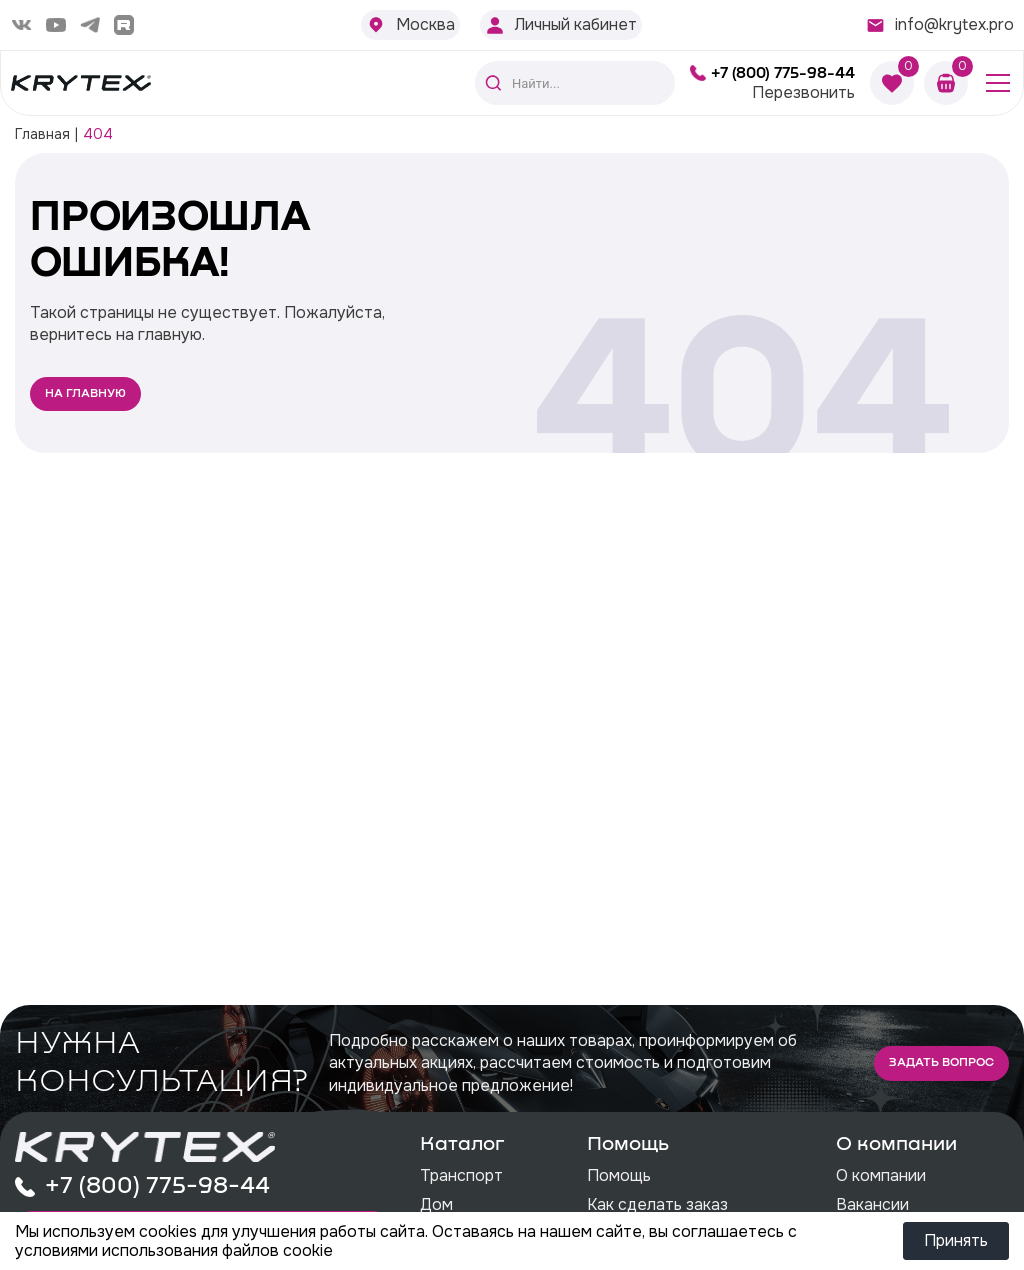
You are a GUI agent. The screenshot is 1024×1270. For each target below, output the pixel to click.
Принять (956, 1240)
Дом (436, 1204)
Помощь (619, 1175)
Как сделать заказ (657, 1204)
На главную (85, 394)
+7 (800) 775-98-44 (783, 73)
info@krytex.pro (954, 24)
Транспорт (461, 1175)
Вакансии (872, 1204)
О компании (881, 1175)
